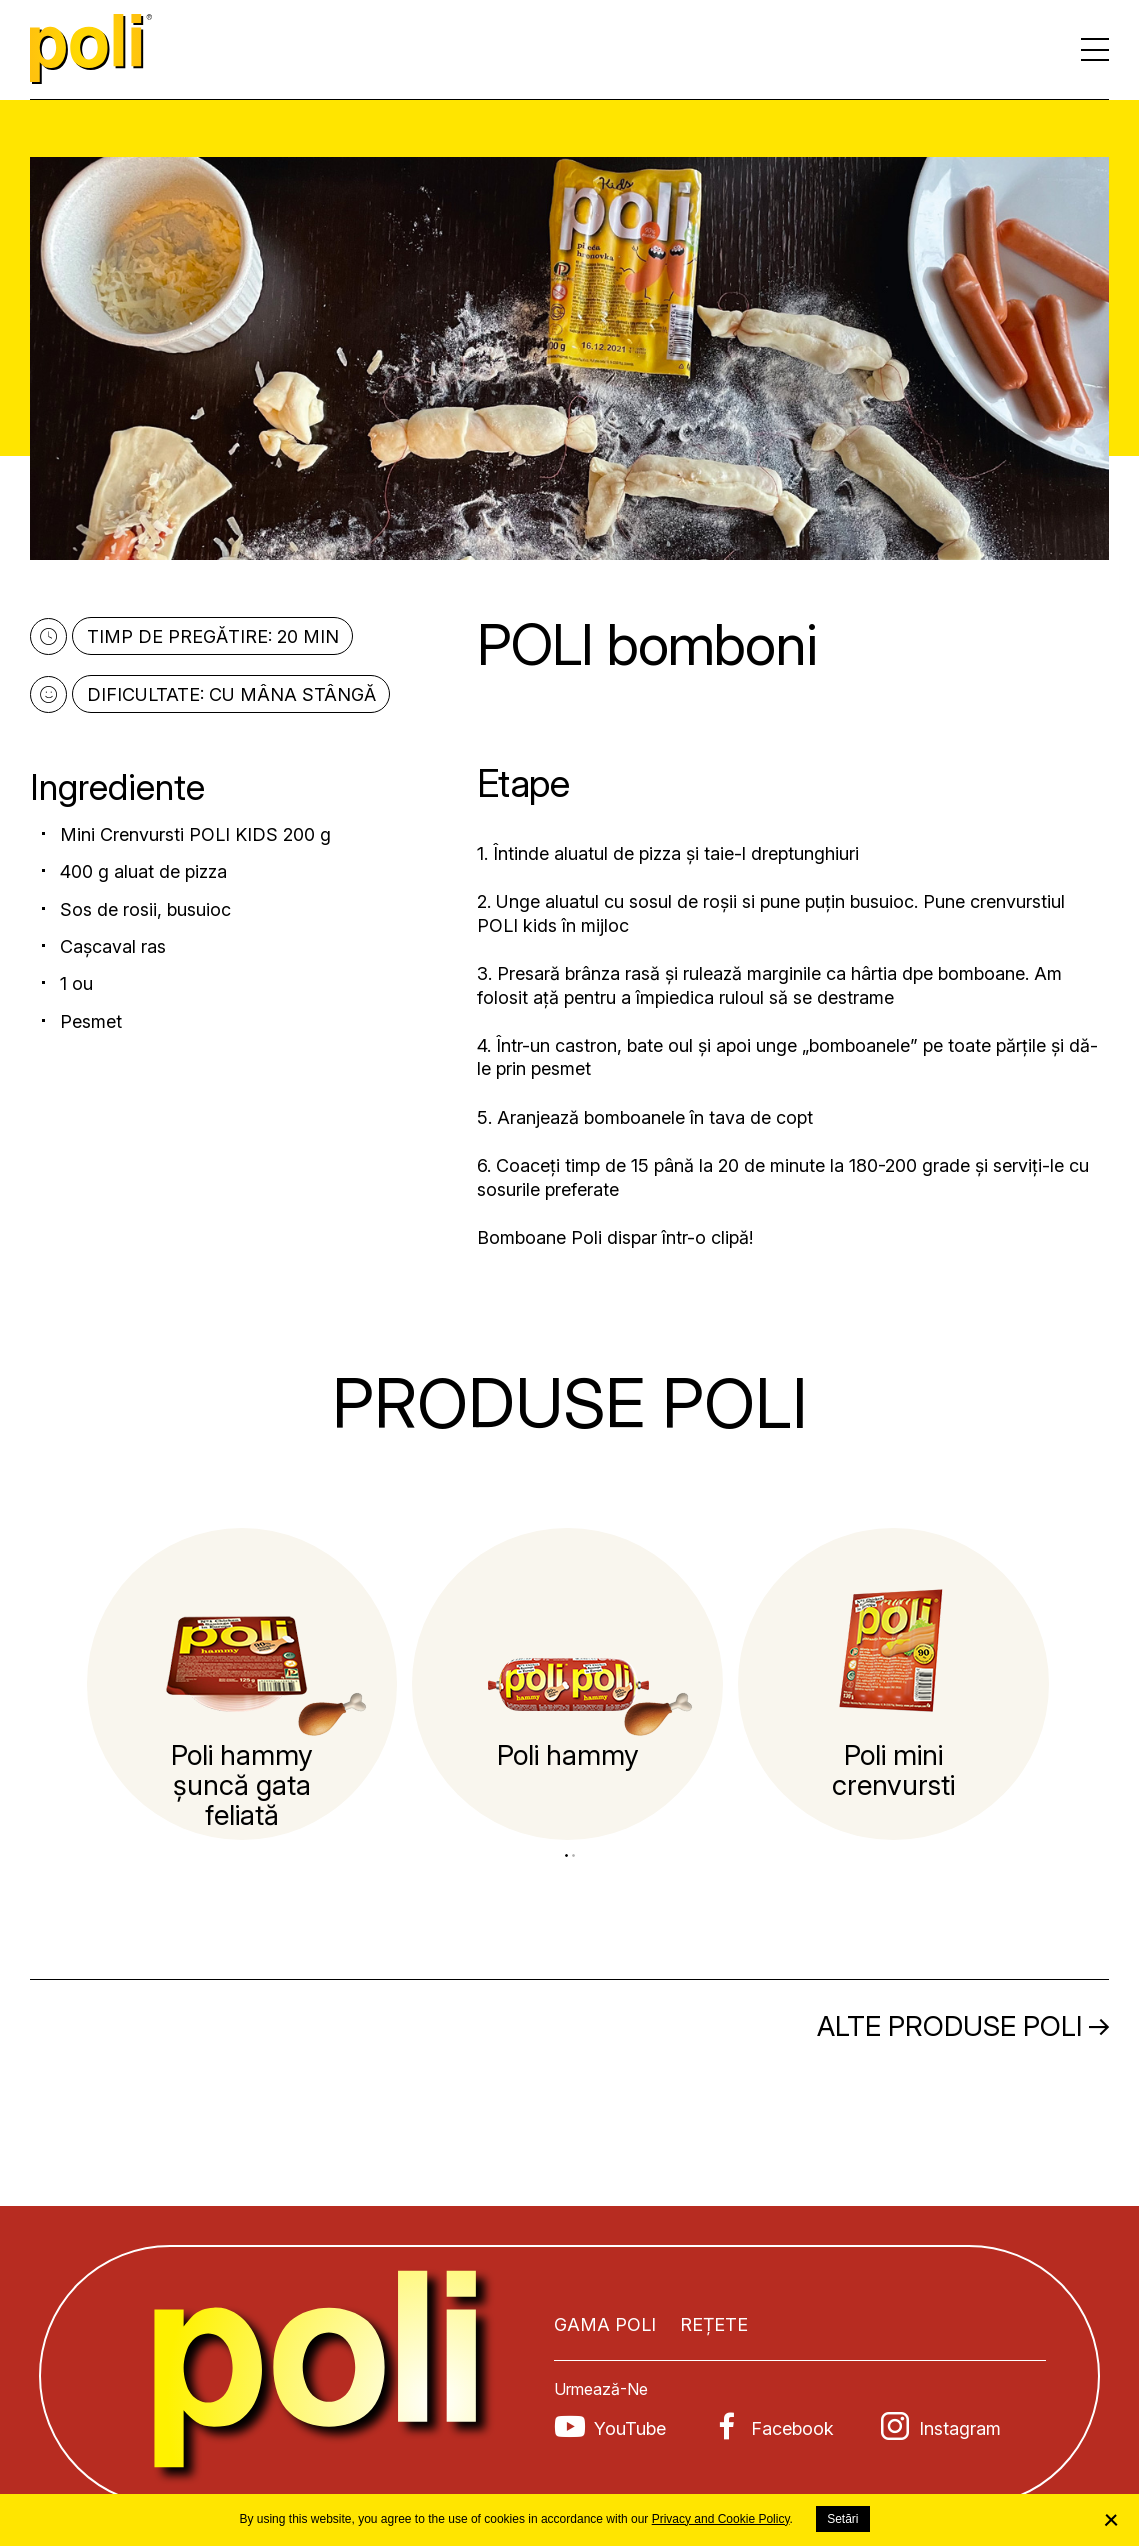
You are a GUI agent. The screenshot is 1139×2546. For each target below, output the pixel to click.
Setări (842, 2519)
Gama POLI (605, 2324)
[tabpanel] (242, 1684)
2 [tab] (573, 1855)
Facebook (792, 2428)
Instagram (960, 2428)
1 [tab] (566, 1855)
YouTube (630, 2428)
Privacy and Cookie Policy (721, 2519)
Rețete (714, 2324)
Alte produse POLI (950, 2026)
